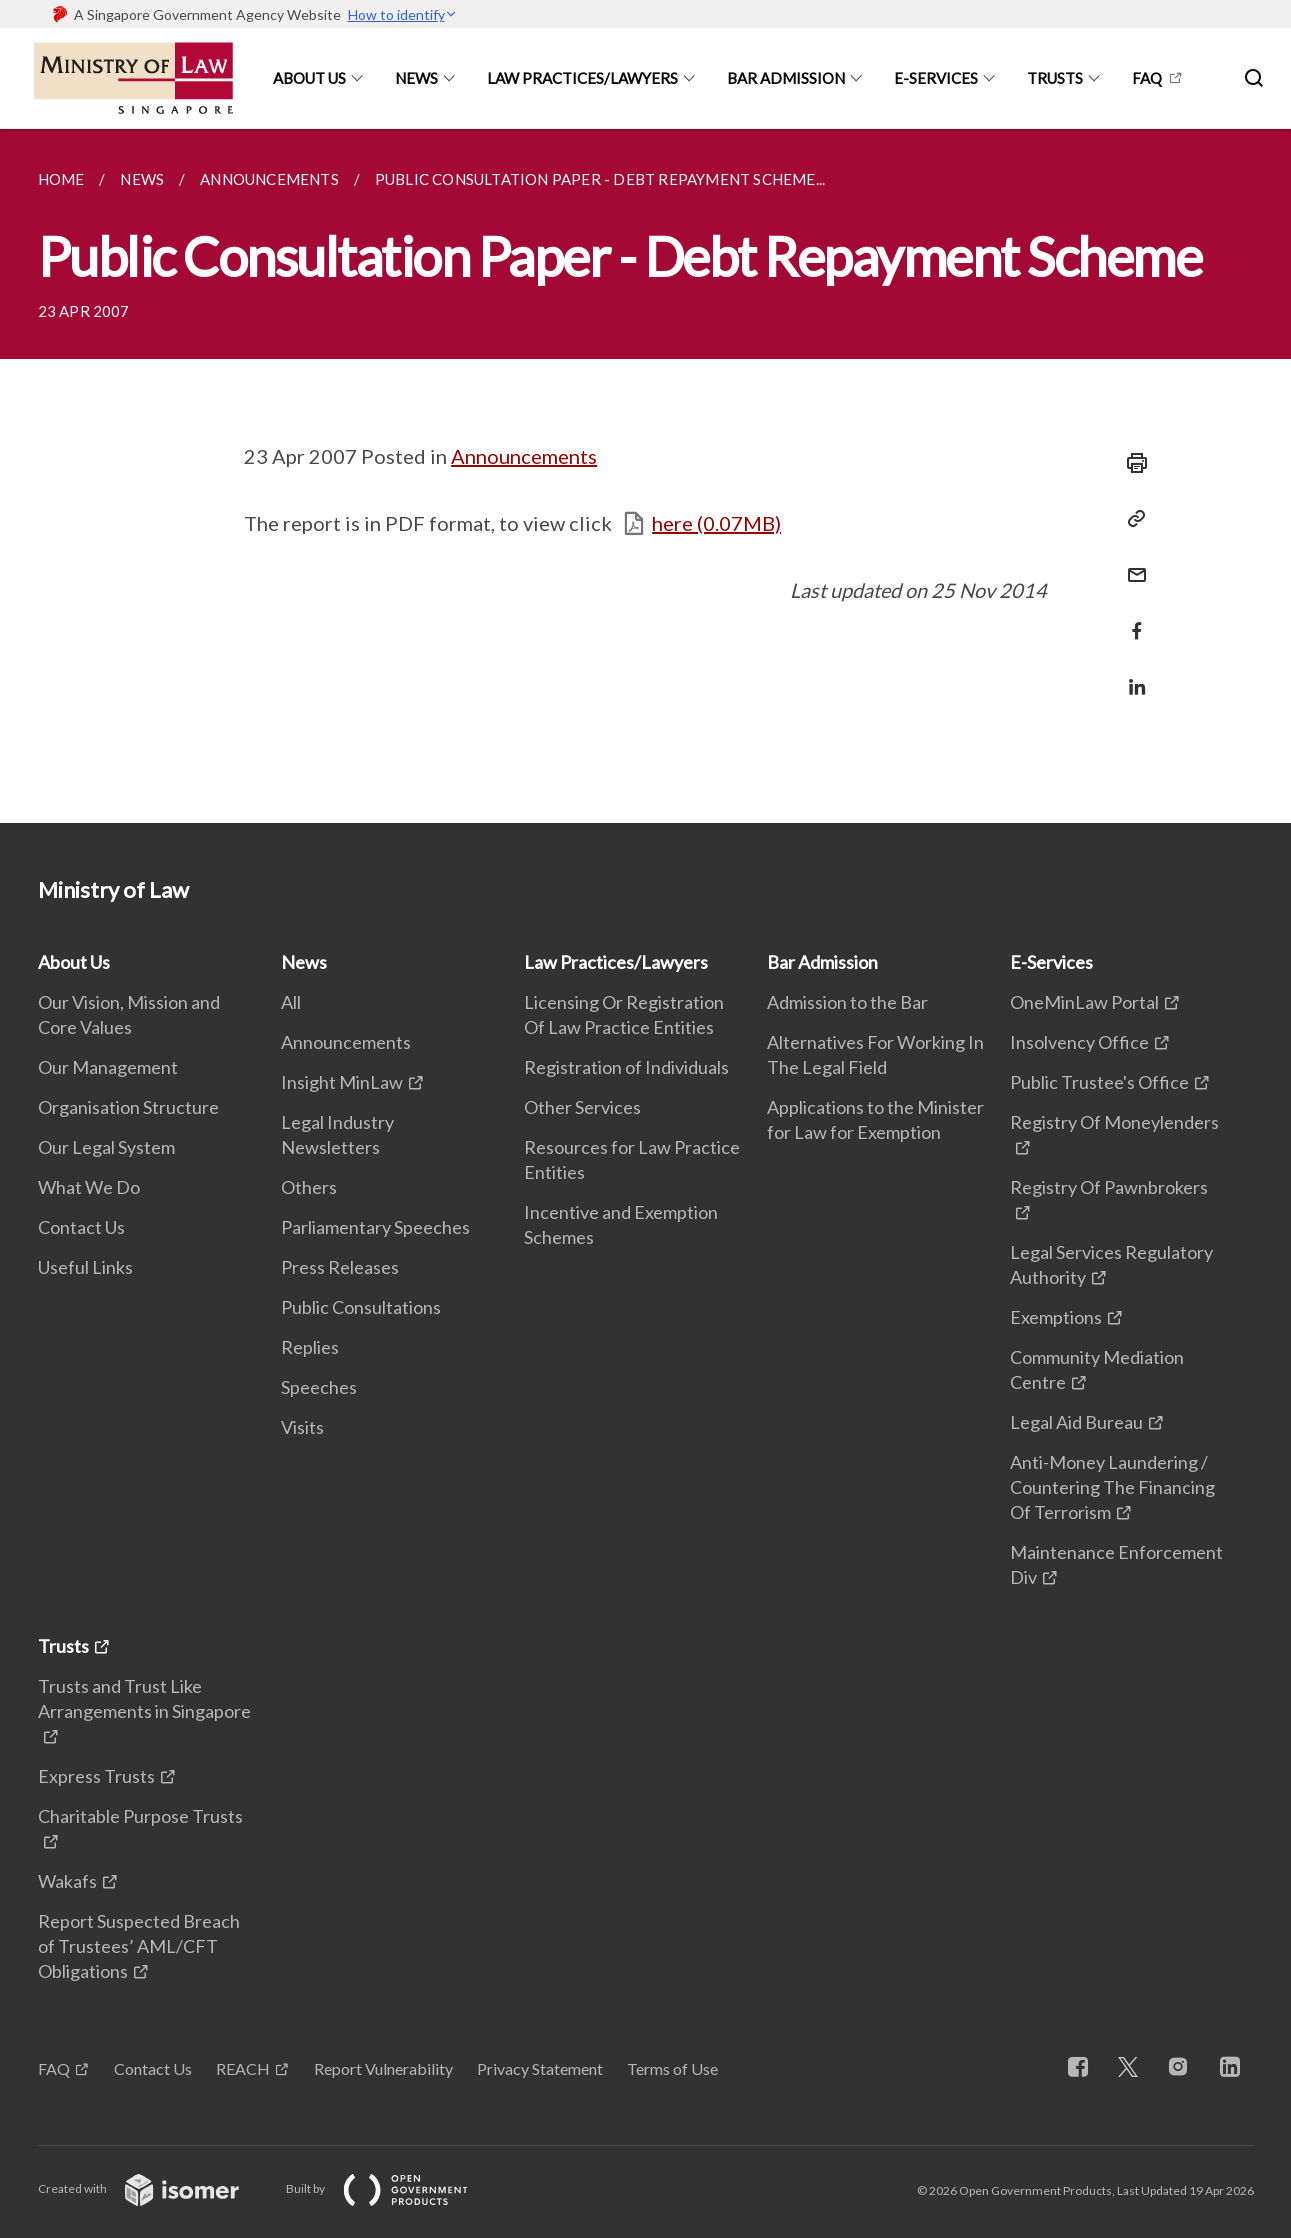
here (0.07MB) (716, 523)
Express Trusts (96, 1776)
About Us (309, 78)
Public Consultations (361, 1307)
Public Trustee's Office (1099, 1082)
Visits (302, 1427)
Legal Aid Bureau (1076, 1422)
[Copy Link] (1131, 519)
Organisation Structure (128, 1107)
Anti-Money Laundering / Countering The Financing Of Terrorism (1112, 1487)
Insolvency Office (1079, 1042)
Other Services (582, 1107)
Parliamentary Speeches (375, 1227)
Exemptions (1056, 1317)
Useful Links (85, 1267)
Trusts (1055, 78)
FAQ (1147, 78)
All (291, 1002)
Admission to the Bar (847, 1002)
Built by (393, 2188)
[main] (645, 476)
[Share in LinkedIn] (1131, 674)
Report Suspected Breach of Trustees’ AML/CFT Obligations (139, 1946)
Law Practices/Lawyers (582, 78)
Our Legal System (106, 1147)
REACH (243, 2068)
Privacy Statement (540, 2068)
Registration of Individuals (626, 1067)
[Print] (1131, 463)
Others (309, 1187)
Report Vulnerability (383, 2068)
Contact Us (81, 1227)
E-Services (936, 78)
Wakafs (67, 1881)
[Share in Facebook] (1131, 618)
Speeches (319, 1387)
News (416, 78)
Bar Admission (786, 78)
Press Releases (340, 1267)
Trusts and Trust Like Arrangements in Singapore (144, 1698)
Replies (310, 1347)
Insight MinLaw (342, 1082)
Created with (154, 2188)
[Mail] (1131, 562)
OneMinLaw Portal (1084, 1002)
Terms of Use (672, 2068)
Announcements (524, 456)
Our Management (108, 1067)
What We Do (89, 1187)
